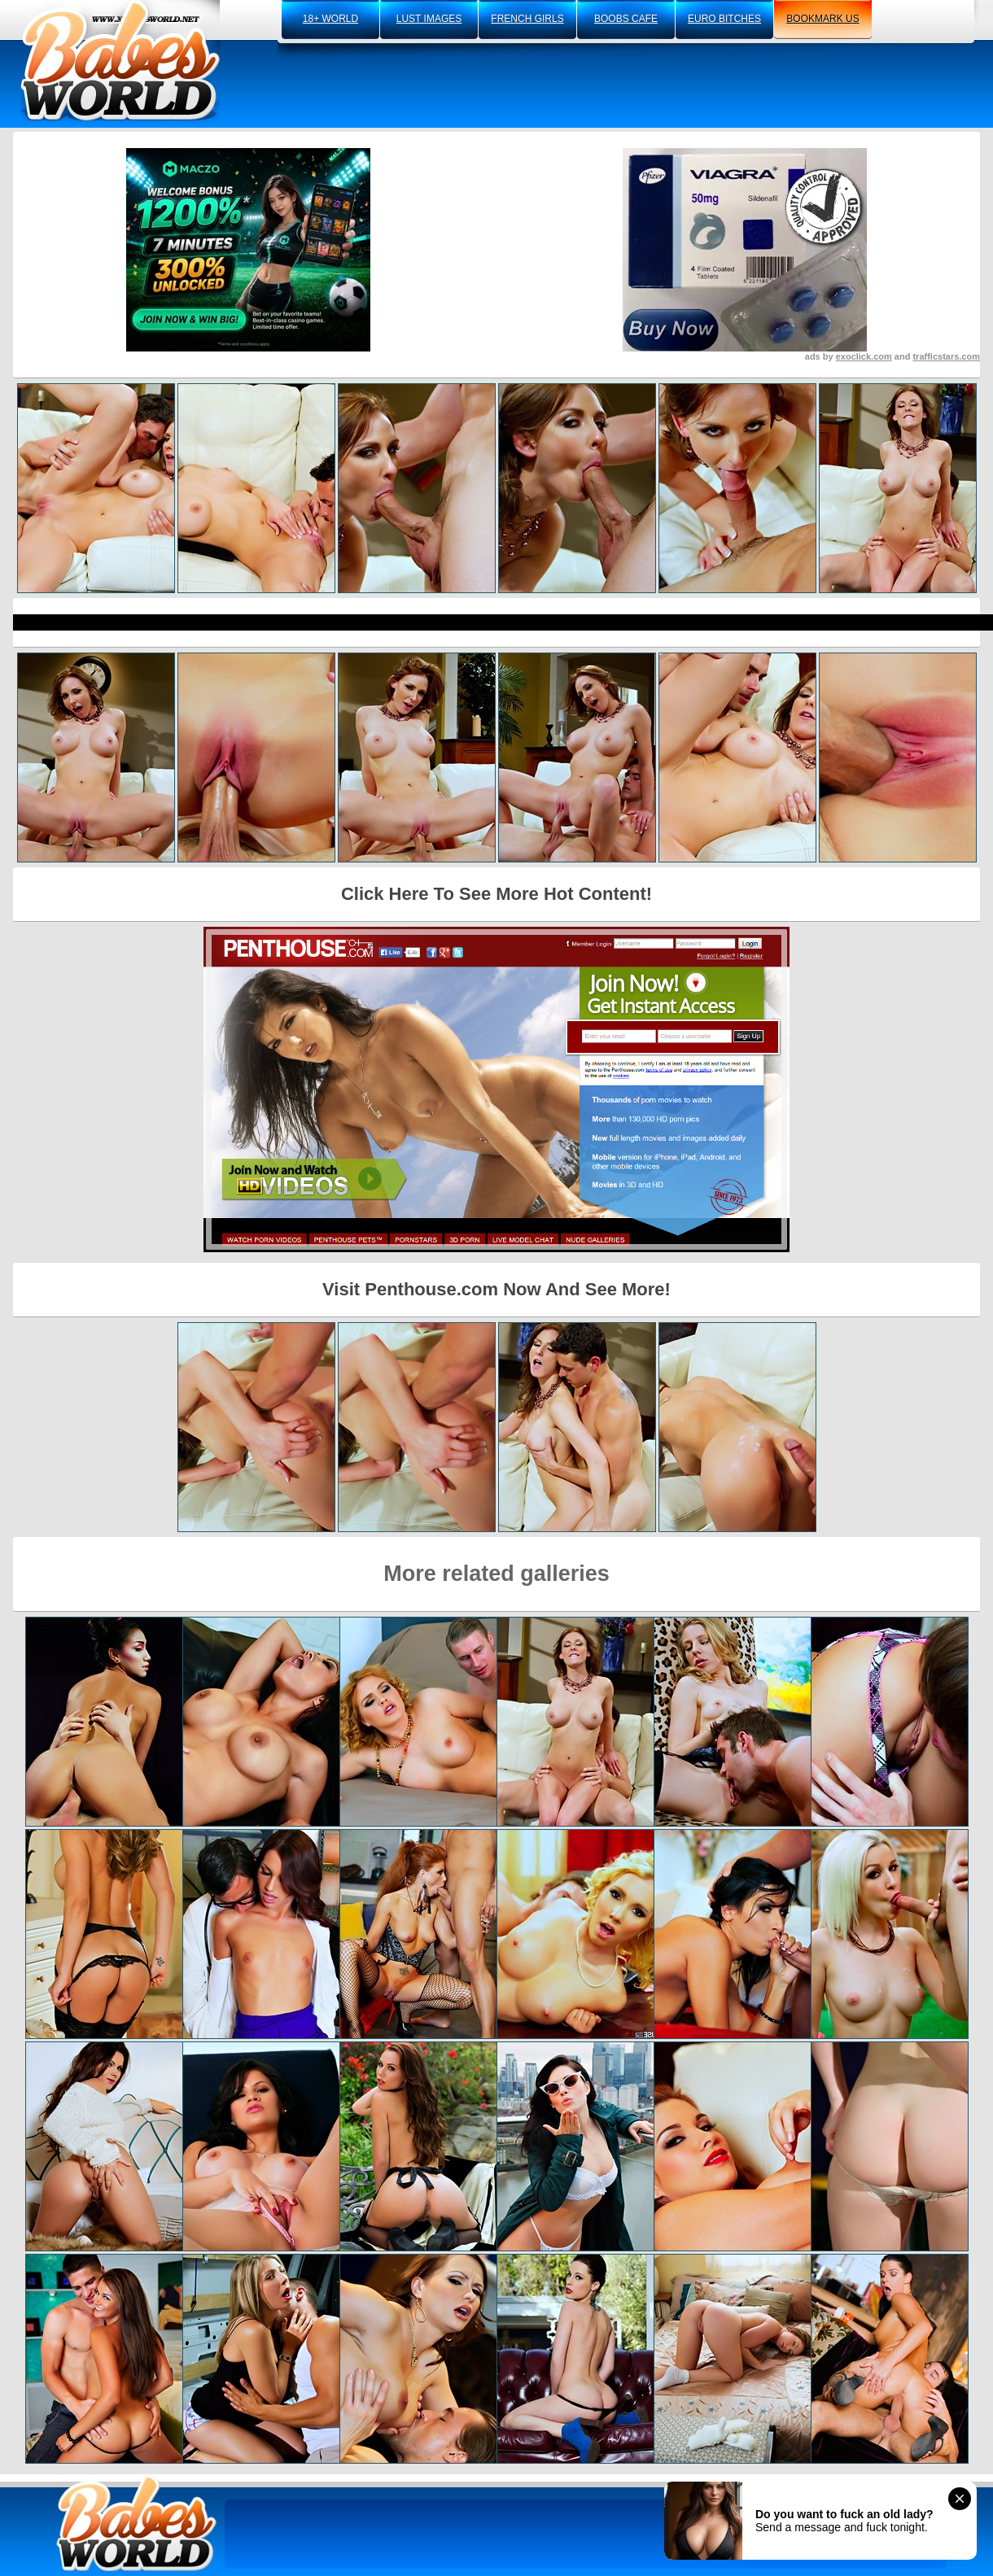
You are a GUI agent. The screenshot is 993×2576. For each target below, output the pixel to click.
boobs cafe (626, 18)
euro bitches (724, 18)
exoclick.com (864, 356)
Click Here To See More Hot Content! (496, 894)
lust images (429, 18)
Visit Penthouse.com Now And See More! (496, 1289)
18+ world (330, 18)
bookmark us (822, 18)
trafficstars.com (946, 356)
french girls (527, 18)
